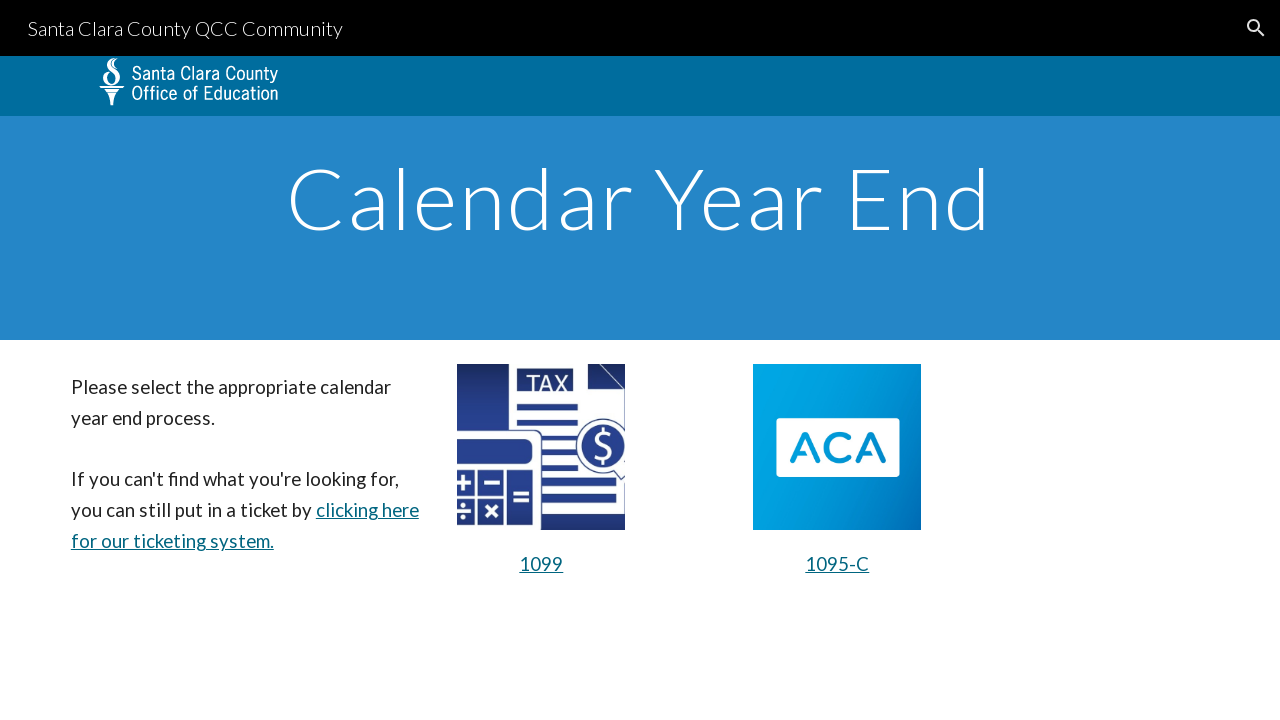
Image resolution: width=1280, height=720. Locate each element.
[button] (1256, 28)
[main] (640, 197)
